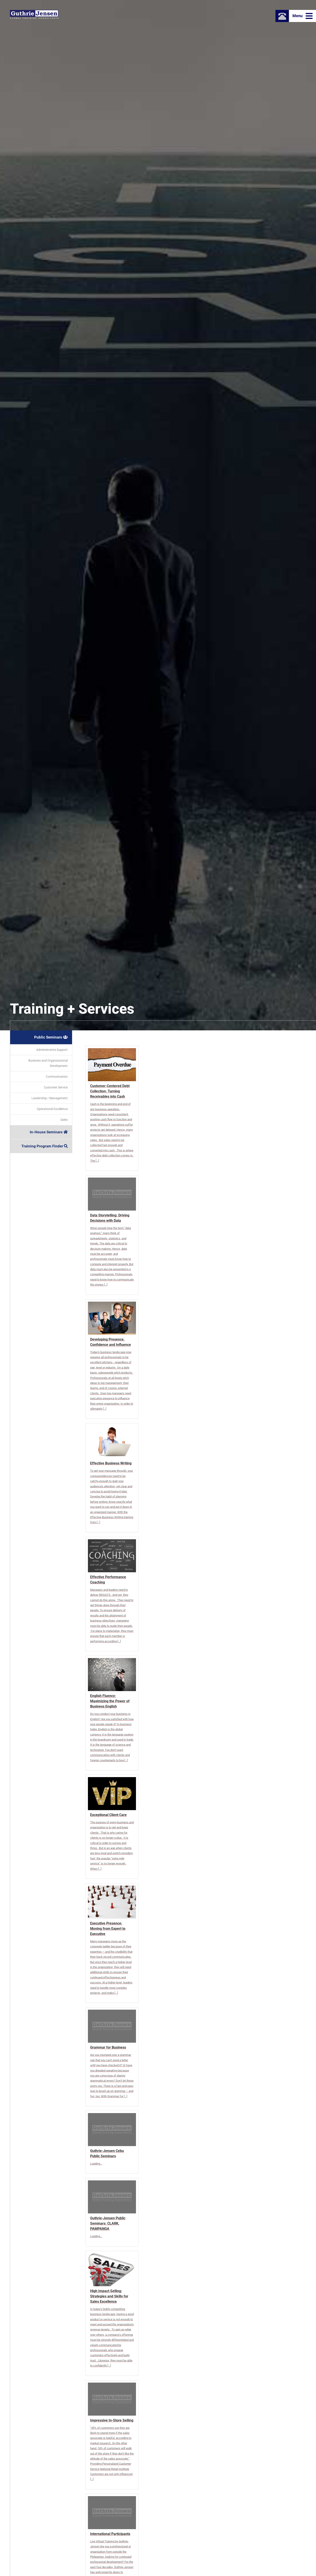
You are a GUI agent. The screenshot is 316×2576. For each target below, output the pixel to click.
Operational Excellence (52, 1109)
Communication (57, 1076)
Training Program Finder (44, 1146)
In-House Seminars (49, 1132)
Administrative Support (52, 1049)
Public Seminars (51, 1037)
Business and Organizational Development (48, 1063)
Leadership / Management (50, 1098)
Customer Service (56, 1087)
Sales (64, 1119)
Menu (302, 16)
